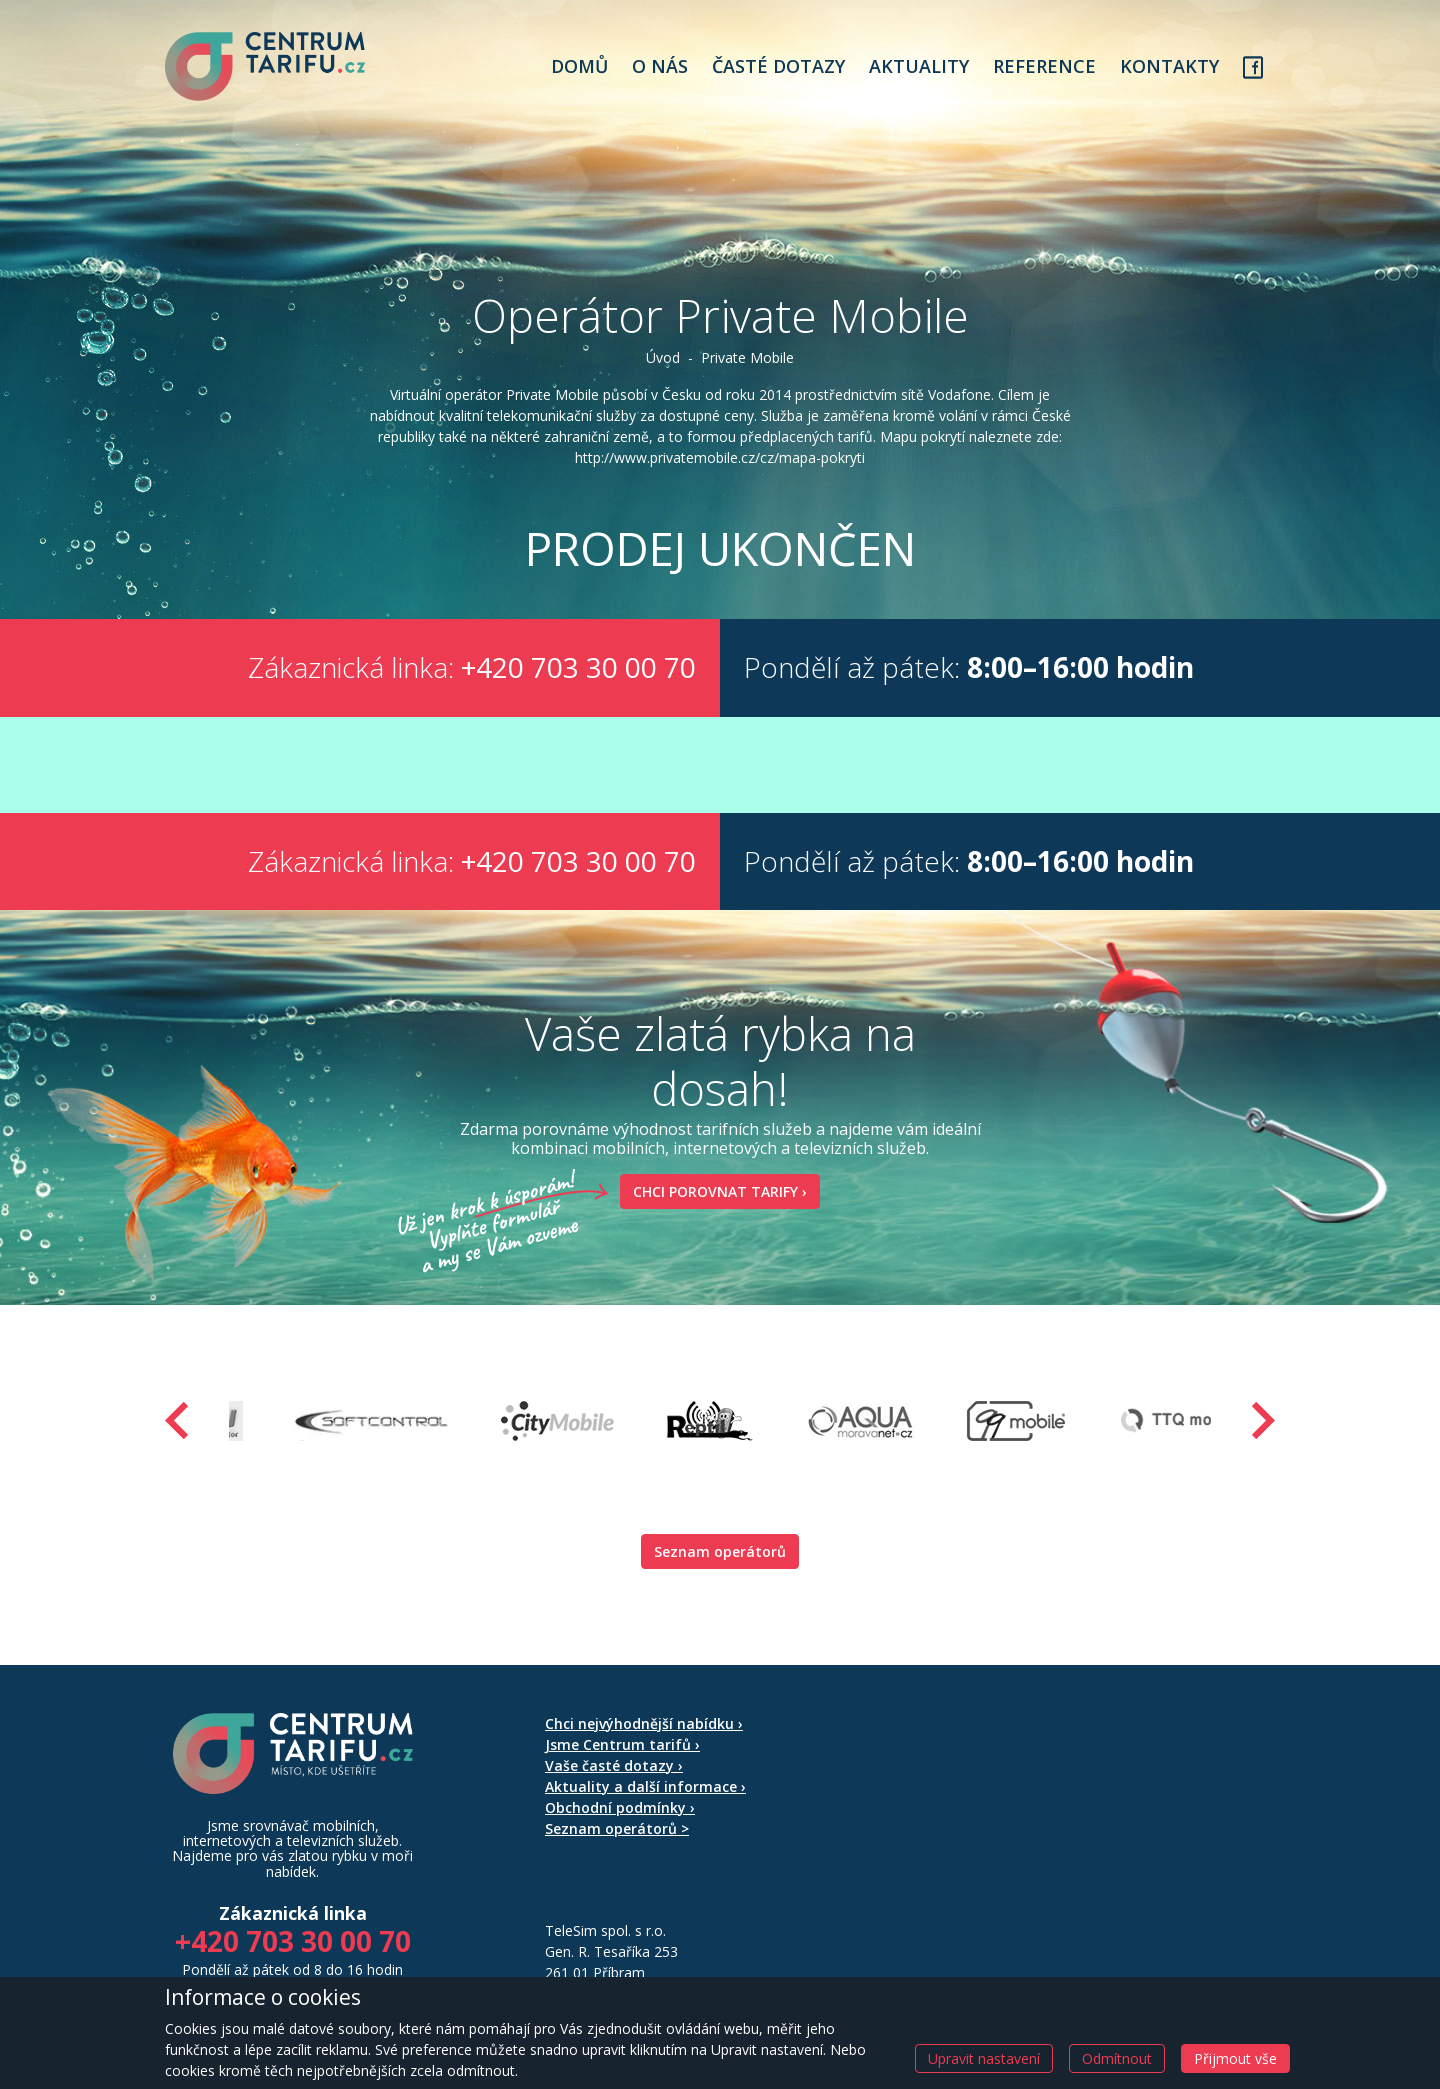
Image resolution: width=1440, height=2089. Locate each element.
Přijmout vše (1235, 2058)
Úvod (663, 357)
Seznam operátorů (720, 1551)
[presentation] (177, 1420)
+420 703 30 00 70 (578, 667)
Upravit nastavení (984, 2058)
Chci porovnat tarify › (713, 1191)
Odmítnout (1117, 2058)
